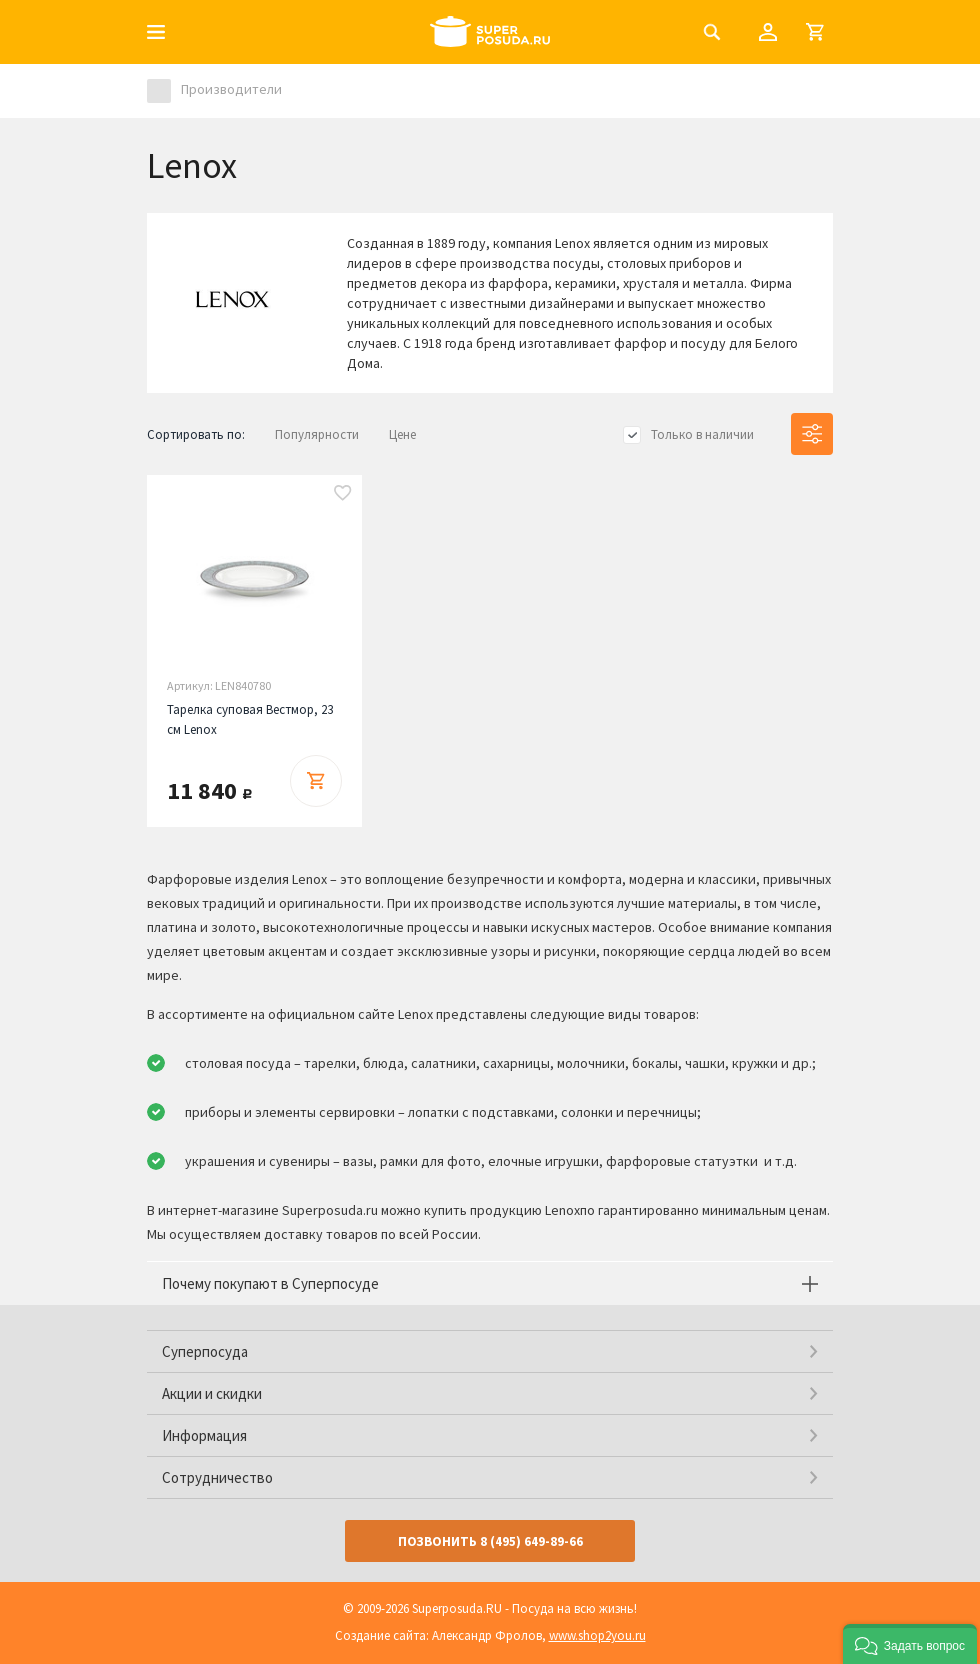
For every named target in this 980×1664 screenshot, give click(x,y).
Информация (204, 1435)
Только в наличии (702, 434)
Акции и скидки (212, 1393)
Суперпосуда (205, 1351)
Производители (231, 89)
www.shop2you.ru (597, 1635)
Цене (402, 434)
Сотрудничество (217, 1477)
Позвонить (490, 1541)
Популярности (317, 434)
